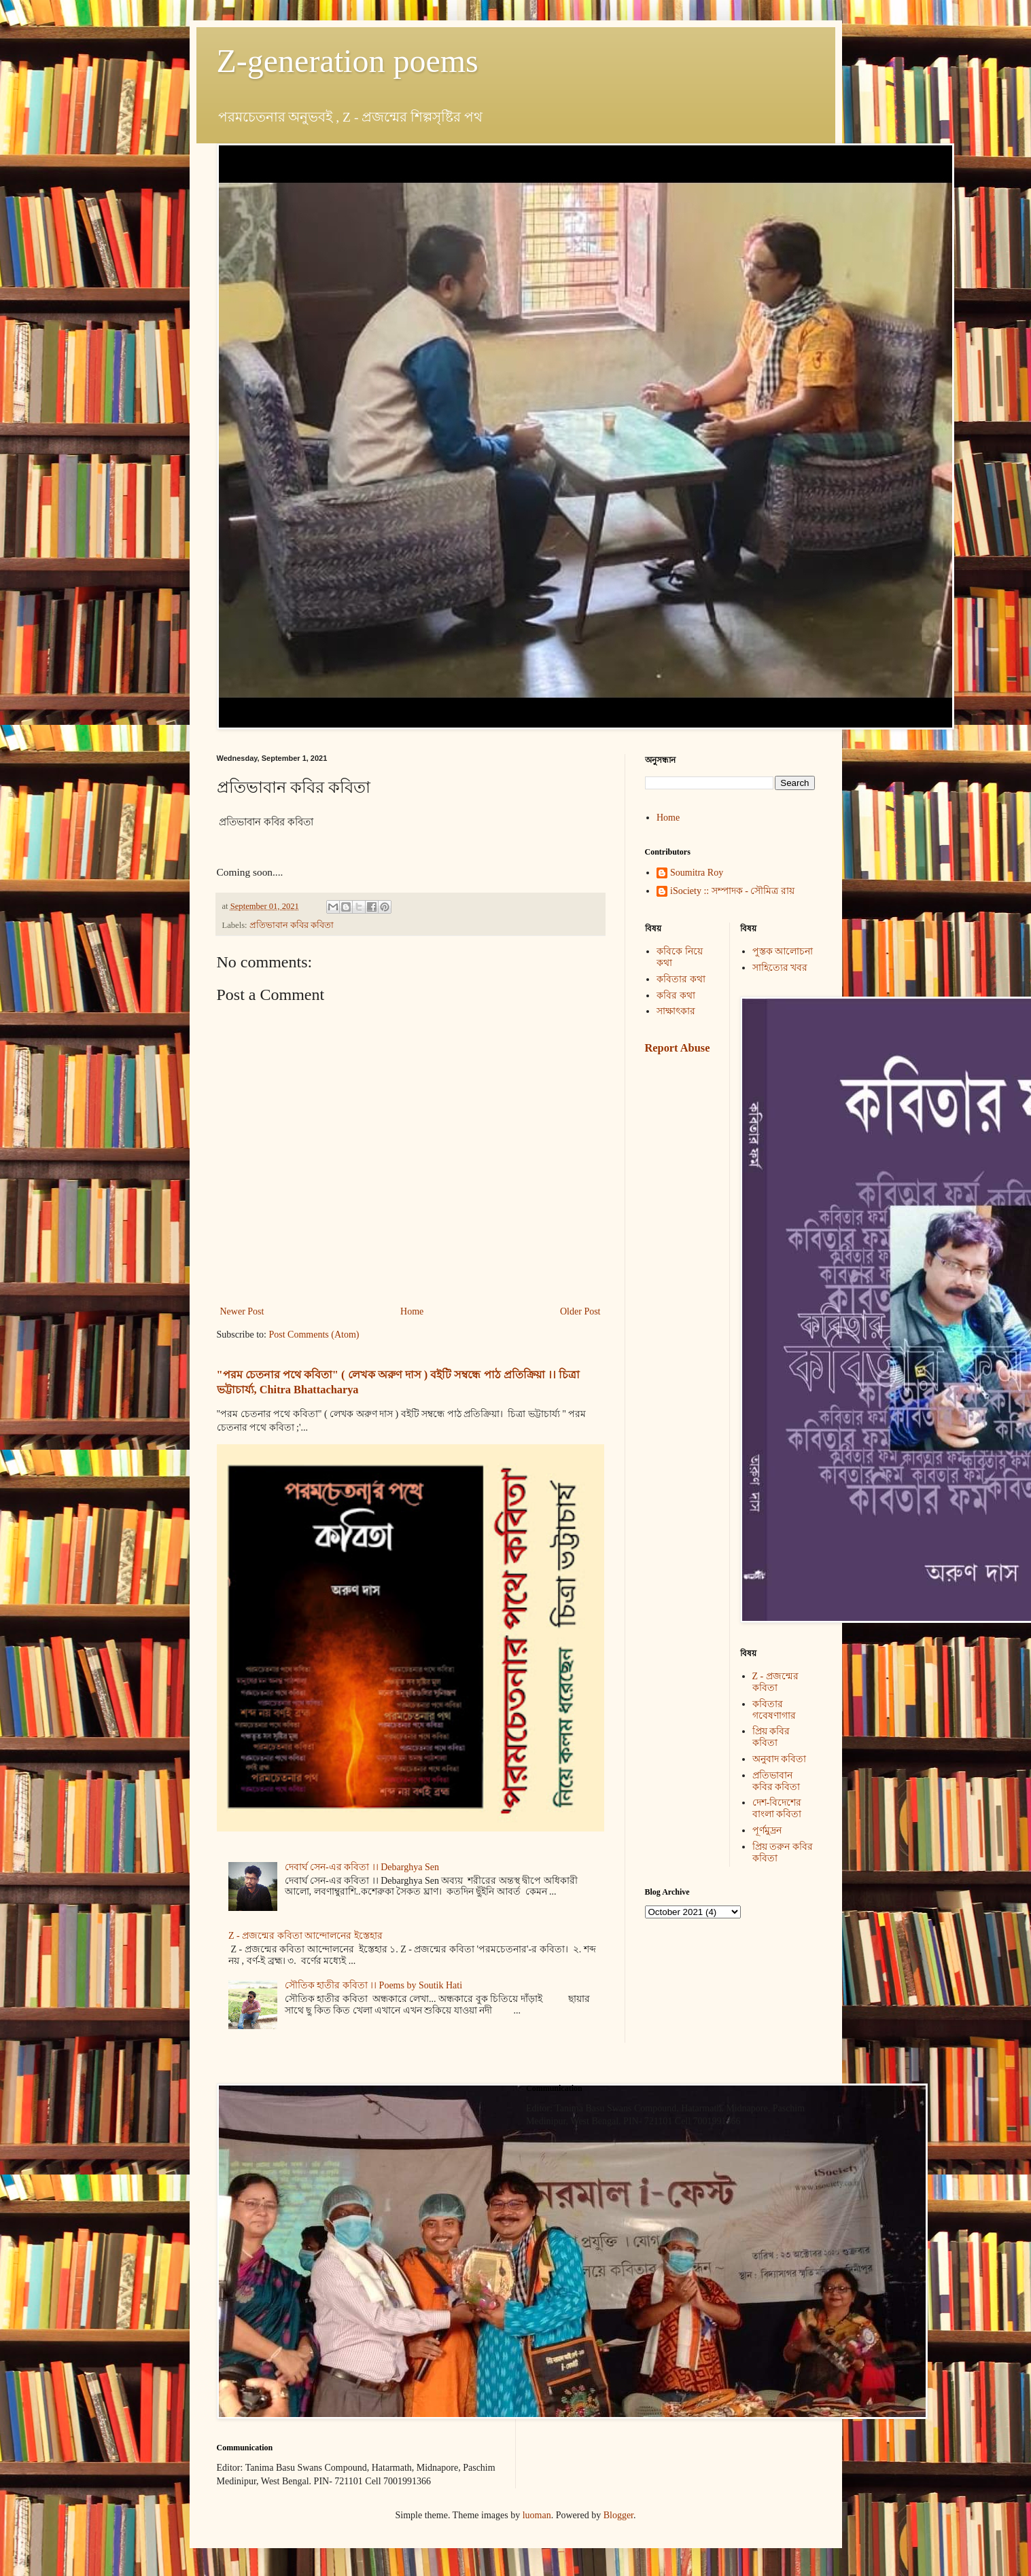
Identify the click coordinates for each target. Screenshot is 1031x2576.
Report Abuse (677, 1047)
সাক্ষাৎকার (676, 1011)
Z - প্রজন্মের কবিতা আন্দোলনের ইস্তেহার (305, 1936)
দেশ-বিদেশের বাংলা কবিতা (777, 1808)
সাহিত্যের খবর (780, 968)
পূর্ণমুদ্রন (767, 1830)
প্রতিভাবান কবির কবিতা (291, 925)
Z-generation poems (347, 61)
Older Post (580, 1311)
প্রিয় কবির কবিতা (771, 1737)
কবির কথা (676, 995)
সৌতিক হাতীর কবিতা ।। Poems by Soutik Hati (374, 1985)
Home (411, 1311)
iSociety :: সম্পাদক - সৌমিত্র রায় (732, 891)
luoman (537, 2515)
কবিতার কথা (681, 979)
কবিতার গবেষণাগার (774, 1710)
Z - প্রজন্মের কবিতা (775, 1682)
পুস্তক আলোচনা (783, 951)
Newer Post (242, 1311)
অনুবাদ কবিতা (779, 1759)
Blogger (618, 2515)
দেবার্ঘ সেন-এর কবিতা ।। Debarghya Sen (362, 1867)
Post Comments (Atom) (314, 1334)
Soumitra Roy (696, 872)
